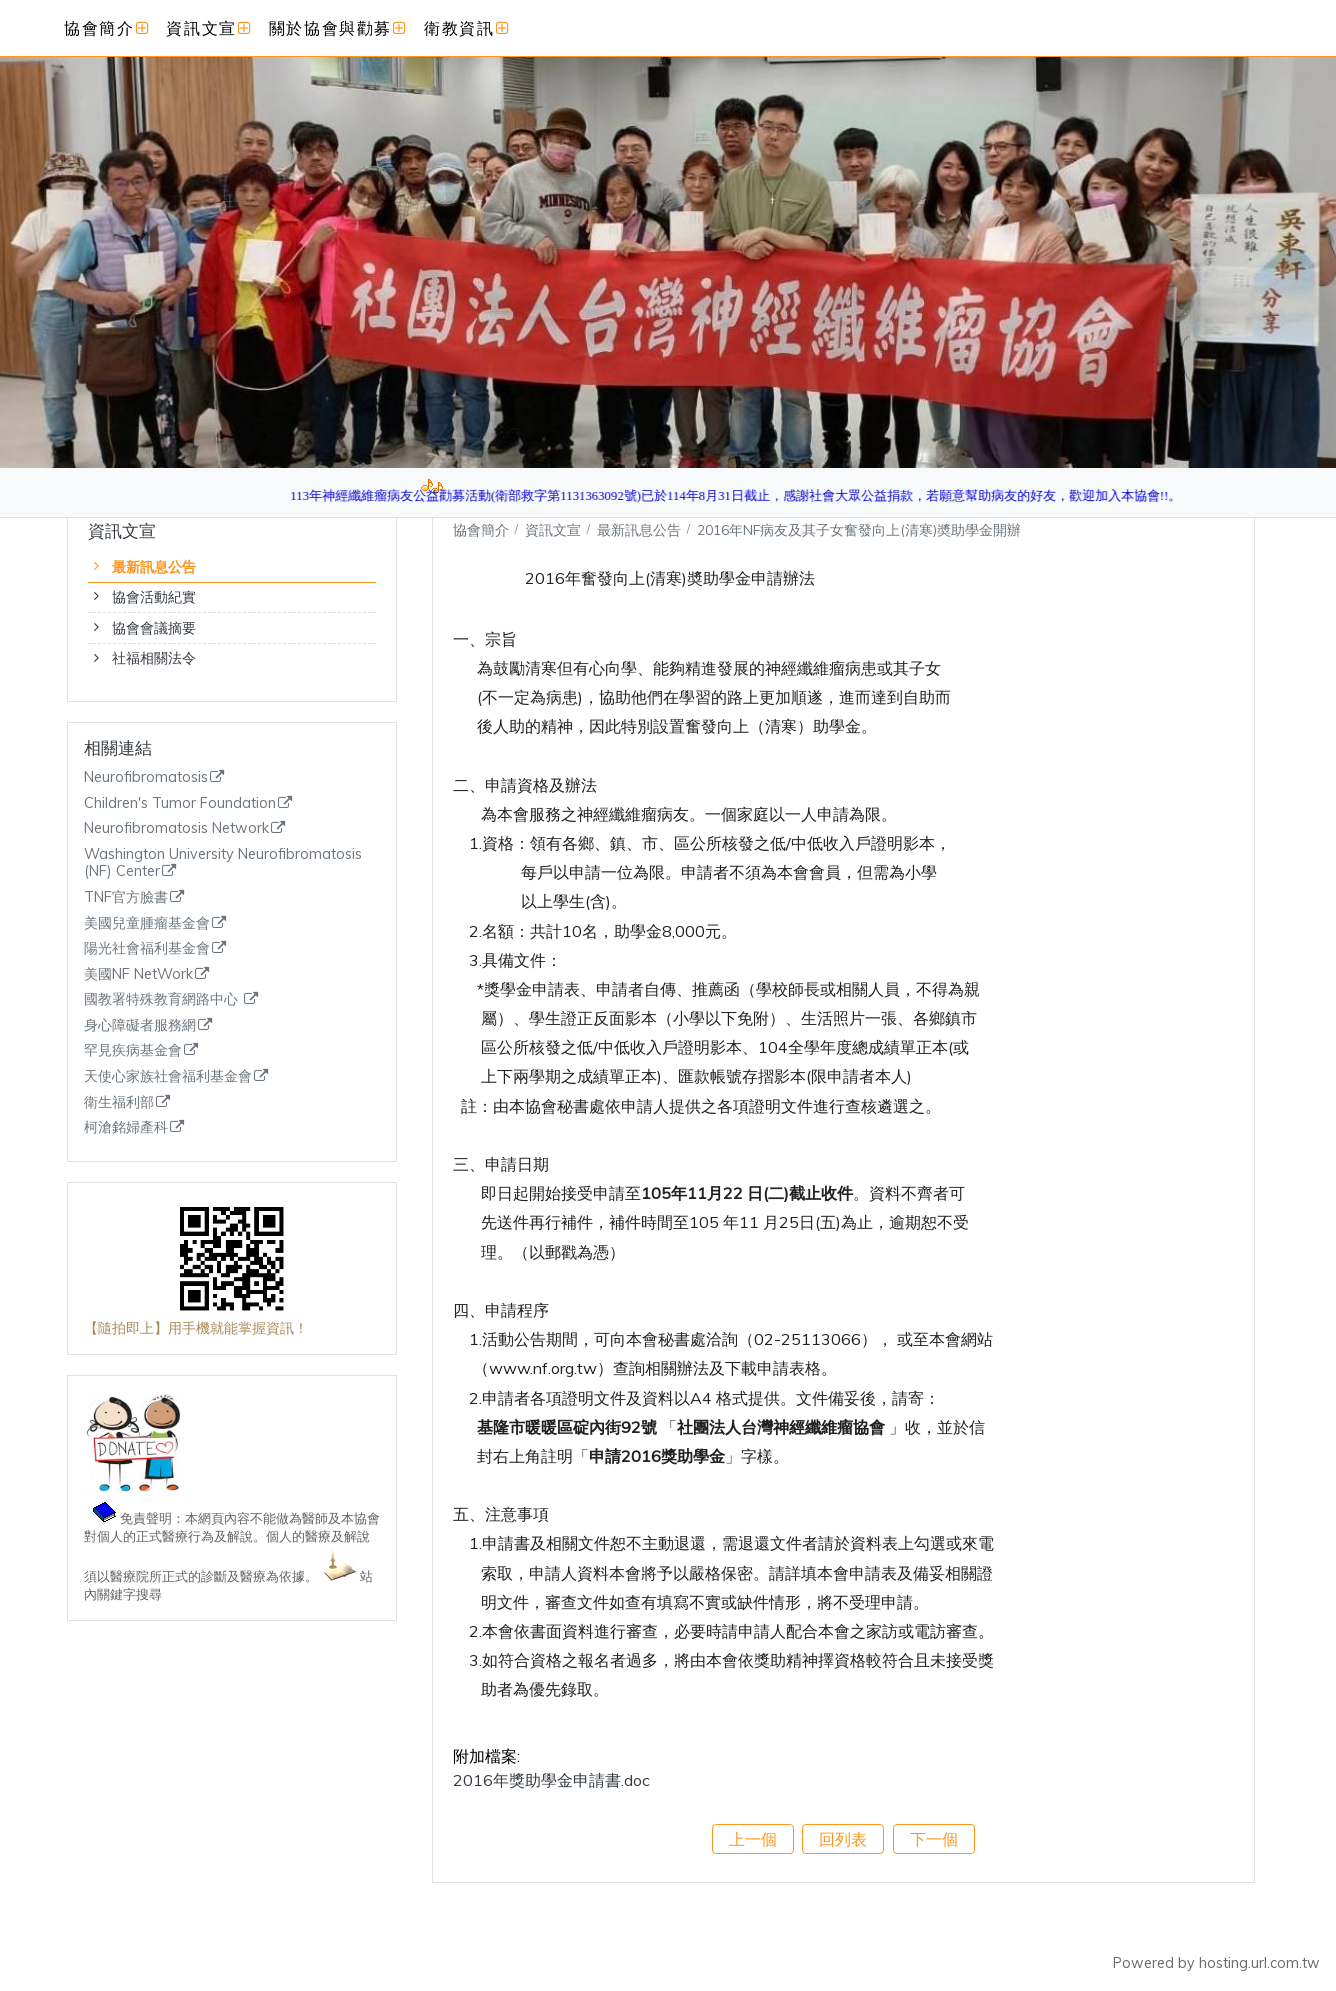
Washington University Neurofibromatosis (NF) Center (223, 863)
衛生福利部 (119, 1102)
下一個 (934, 1839)
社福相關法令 (154, 658)
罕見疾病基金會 (133, 1050)
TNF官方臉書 (126, 897)
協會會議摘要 (154, 628)
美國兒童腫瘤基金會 (147, 923)
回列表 (843, 1839)
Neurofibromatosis (146, 777)
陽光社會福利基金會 (147, 948)
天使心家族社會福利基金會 (168, 1076)
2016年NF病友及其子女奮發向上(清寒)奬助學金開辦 (859, 529)
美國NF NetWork (138, 974)
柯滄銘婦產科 (126, 1127)
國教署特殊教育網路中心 (163, 999)
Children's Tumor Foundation (180, 803)
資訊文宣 (555, 529)
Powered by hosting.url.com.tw (1216, 1963)
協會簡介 (481, 529)
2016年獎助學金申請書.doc (551, 1780)
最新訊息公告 (154, 567)
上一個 (753, 1839)
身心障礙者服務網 (140, 1025)
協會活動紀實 (154, 597)
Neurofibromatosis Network (176, 828)
